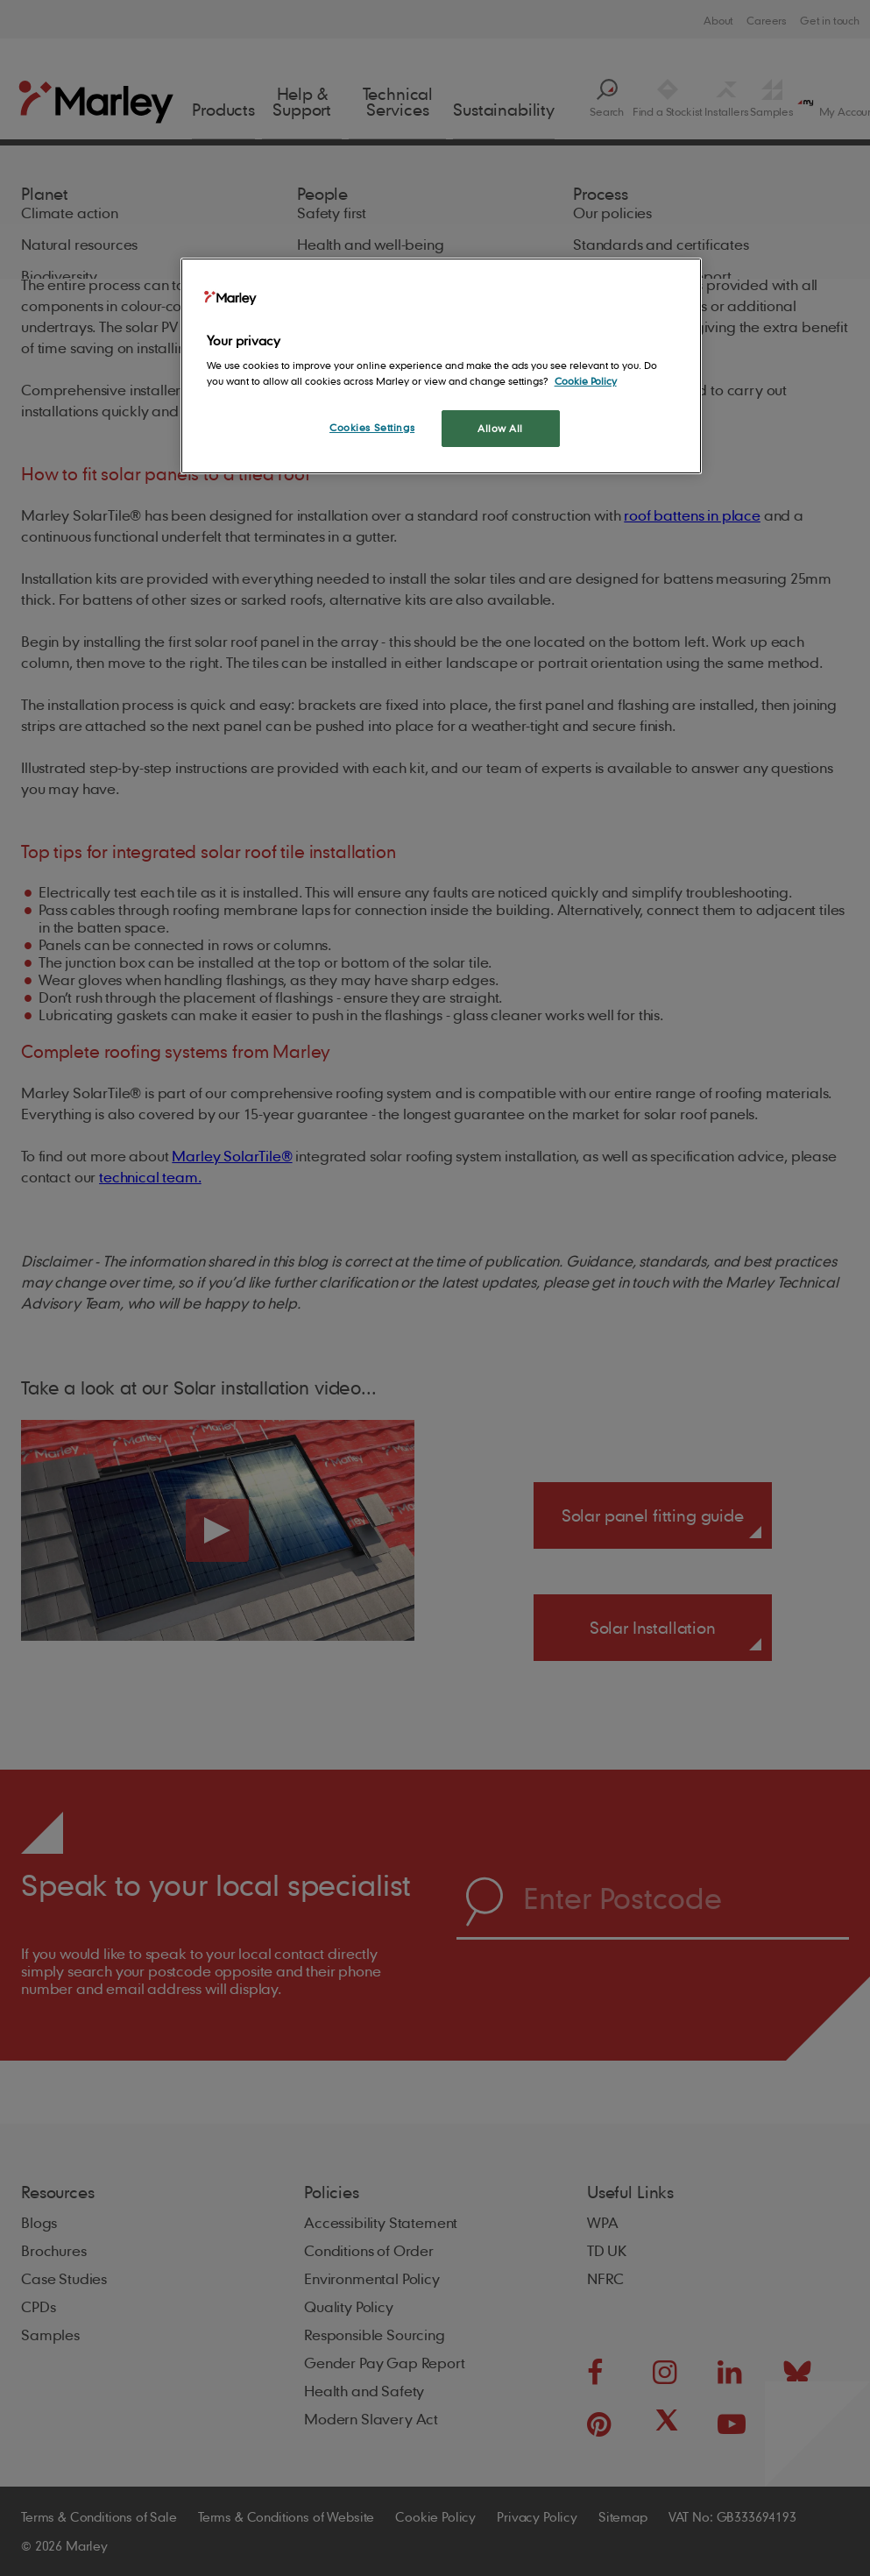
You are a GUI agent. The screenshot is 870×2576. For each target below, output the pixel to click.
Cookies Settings (371, 427)
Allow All (500, 428)
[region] (441, 366)
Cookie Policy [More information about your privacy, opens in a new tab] (586, 380)
